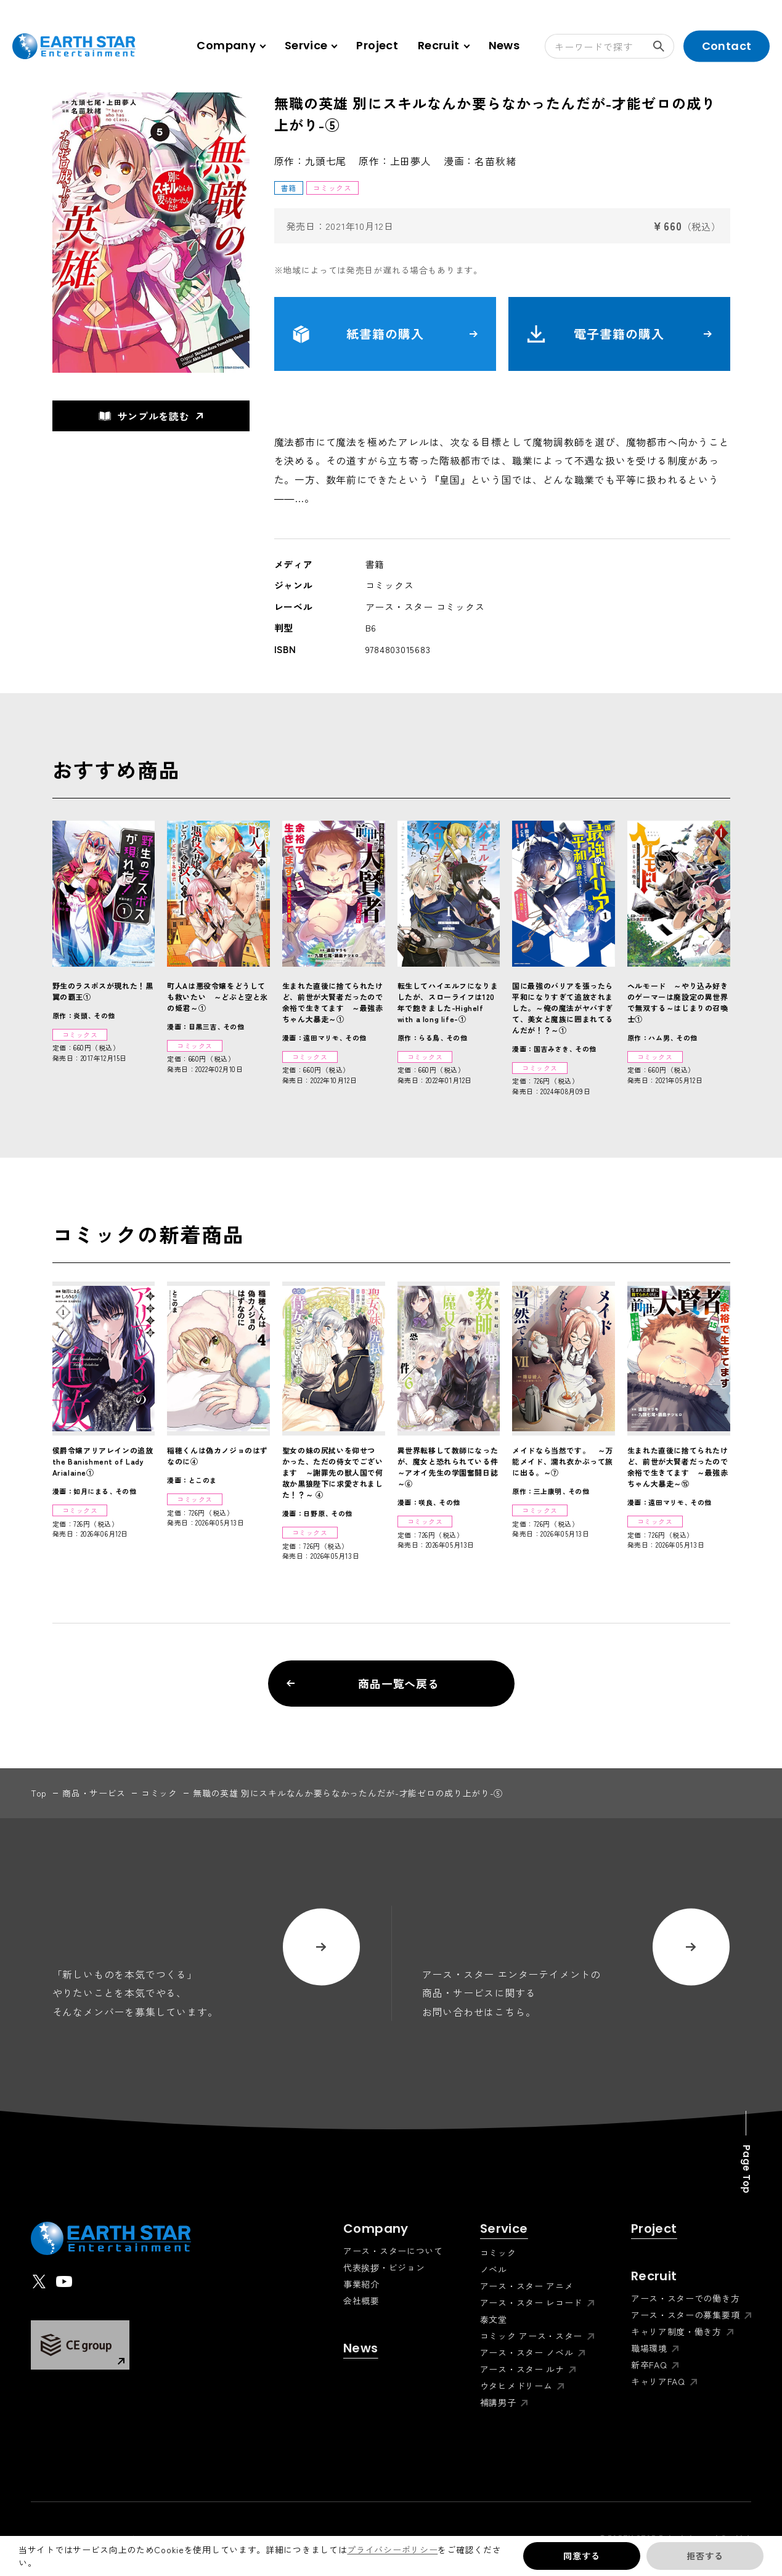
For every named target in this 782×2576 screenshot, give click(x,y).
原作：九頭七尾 (310, 160)
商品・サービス (94, 1793)
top (39, 1793)
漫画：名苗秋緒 (480, 160)
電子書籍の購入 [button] (619, 334)
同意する (581, 2556)
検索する (663, 46)
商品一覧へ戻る (363, 1683)
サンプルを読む (144, 415)
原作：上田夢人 (395, 160)
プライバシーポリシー (392, 2549)
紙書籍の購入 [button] (385, 334)
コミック (159, 1793)
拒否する (704, 2556)
